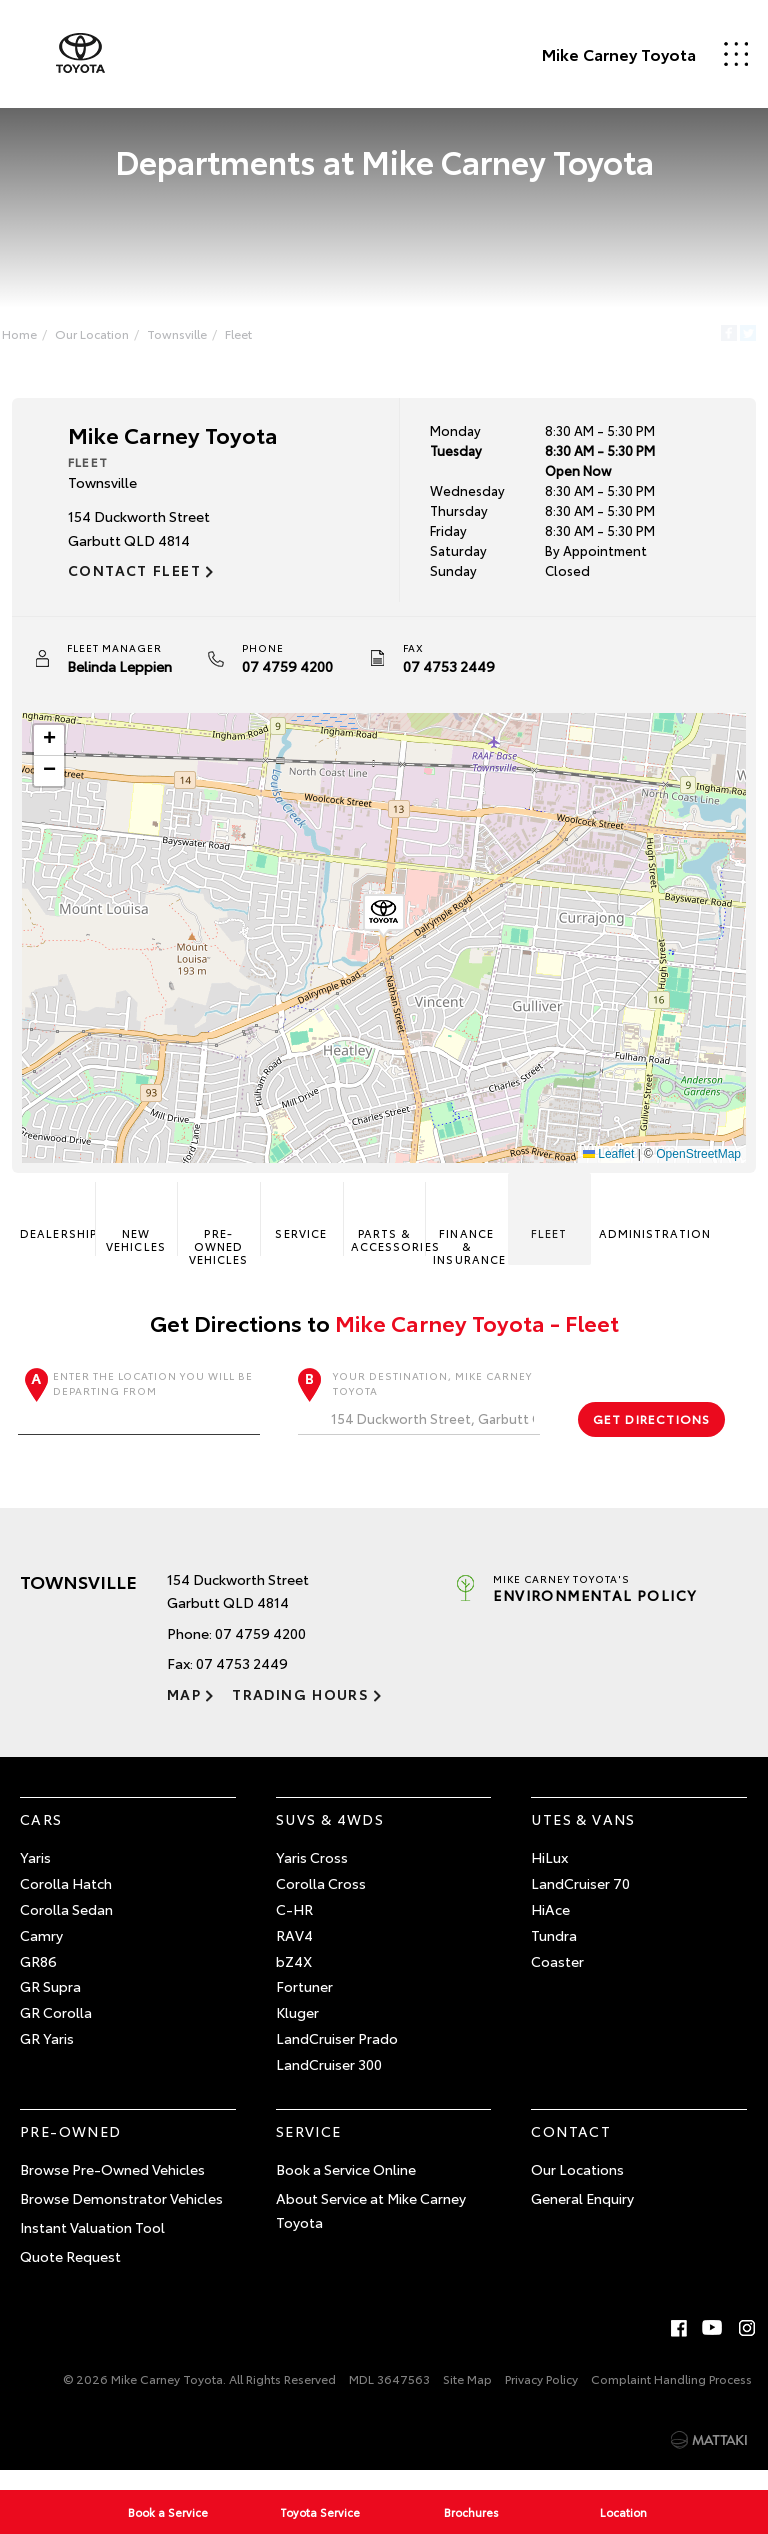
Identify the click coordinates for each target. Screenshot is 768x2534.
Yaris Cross (312, 1875)
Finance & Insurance (468, 1238)
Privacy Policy (541, 2396)
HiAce (550, 1927)
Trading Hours (284, 1712)
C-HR (294, 1927)
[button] (384, 924)
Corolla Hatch (66, 1901)
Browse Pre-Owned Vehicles (112, 2187)
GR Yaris (47, 2056)
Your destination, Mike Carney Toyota (418, 1419)
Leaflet (600, 1162)
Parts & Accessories (388, 1233)
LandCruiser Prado (337, 2056)
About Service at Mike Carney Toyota (371, 2228)
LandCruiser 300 (329, 2082)
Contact (571, 2149)
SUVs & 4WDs (330, 1837)
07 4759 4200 (295, 674)
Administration (630, 1226)
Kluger (297, 2030)
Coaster (557, 1979)
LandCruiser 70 (580, 1901)
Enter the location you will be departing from (144, 1419)
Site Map (467, 2396)
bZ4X (294, 1979)
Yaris (35, 1875)
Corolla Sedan (66, 1927)
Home (35, 337)
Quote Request (70, 2274)
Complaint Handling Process (671, 2396)
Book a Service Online (346, 2187)
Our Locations (577, 2187)
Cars (41, 1837)
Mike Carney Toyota (578, 54)
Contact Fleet (142, 578)
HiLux (549, 1875)
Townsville (193, 337)
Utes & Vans (583, 1837)
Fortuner (304, 2004)
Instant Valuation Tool (92, 2245)
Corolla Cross (321, 1901)
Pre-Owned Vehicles (222, 1238)
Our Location (108, 337)
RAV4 (294, 1953)
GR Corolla (56, 2030)
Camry (41, 1953)
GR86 (38, 1979)
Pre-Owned (71, 2149)
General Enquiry (582, 2216)
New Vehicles (141, 1233)
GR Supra (50, 2004)
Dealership (64, 1226)
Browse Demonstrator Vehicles (121, 2216)
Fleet (254, 337)
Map (184, 1712)
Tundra (554, 1953)
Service (303, 1226)
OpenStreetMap (690, 1162)
